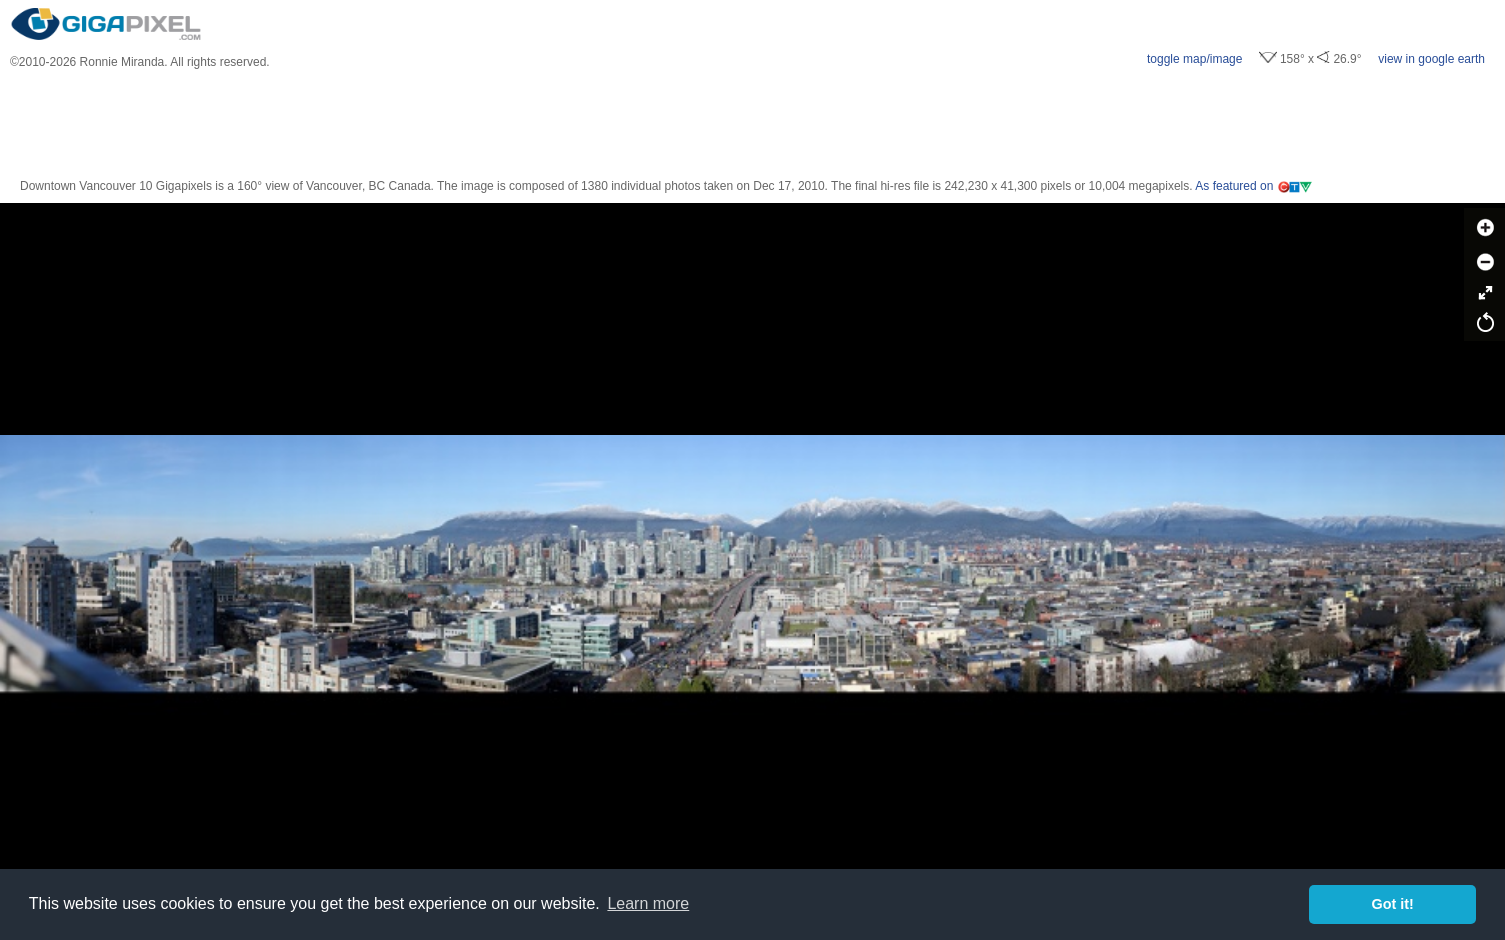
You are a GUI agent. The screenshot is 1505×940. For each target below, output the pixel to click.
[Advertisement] (753, 124)
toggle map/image (1194, 59)
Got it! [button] (1393, 904)
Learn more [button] (648, 903)
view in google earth (1431, 59)
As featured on (1254, 186)
